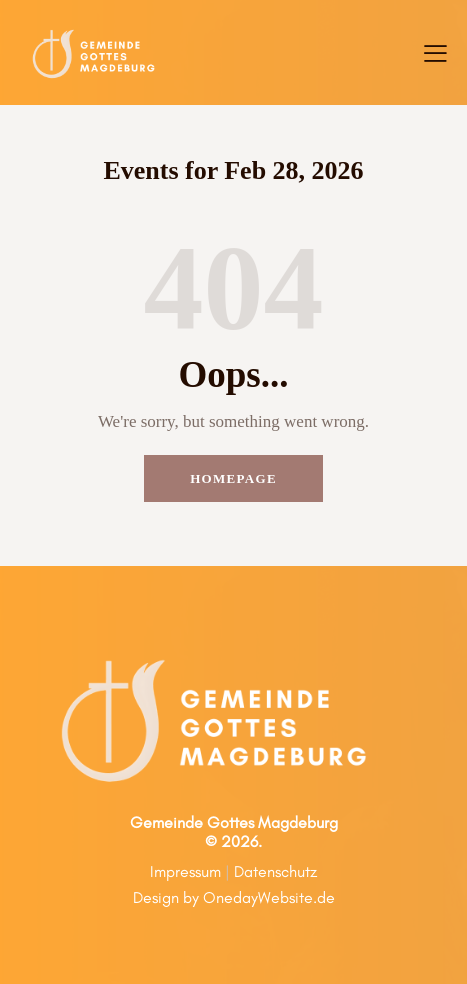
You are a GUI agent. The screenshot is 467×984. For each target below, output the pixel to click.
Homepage (233, 478)
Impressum (185, 871)
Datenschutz (275, 871)
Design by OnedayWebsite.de (234, 897)
